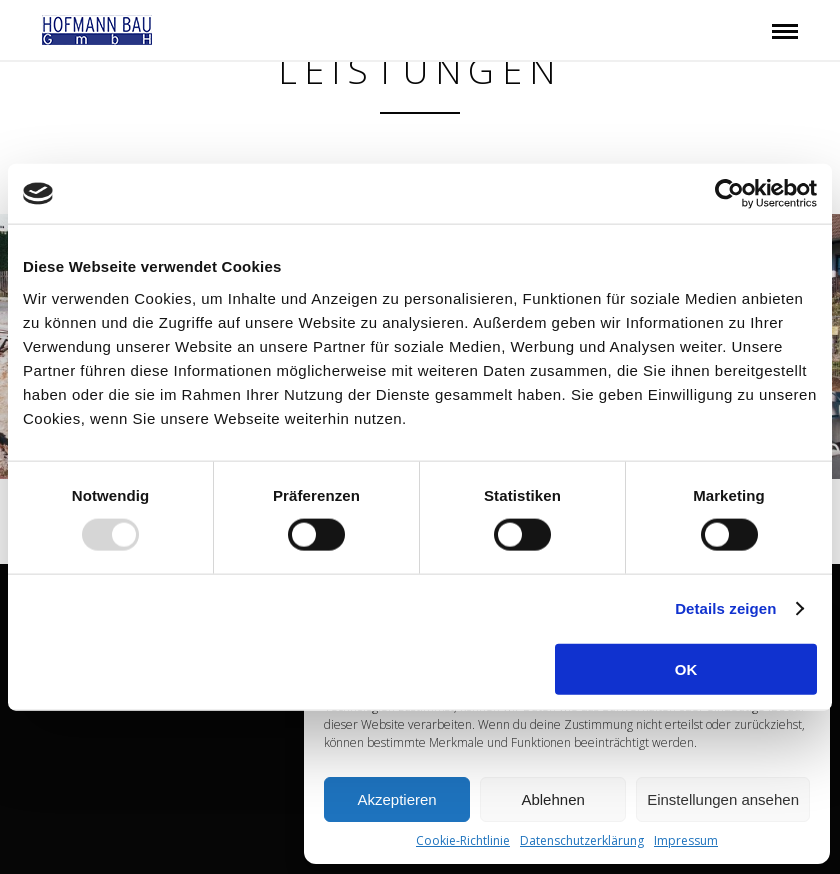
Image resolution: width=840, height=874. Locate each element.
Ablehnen (552, 799)
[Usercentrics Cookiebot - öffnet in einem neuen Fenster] (729, 194)
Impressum (686, 840)
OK (686, 668)
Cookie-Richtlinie (463, 840)
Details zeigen (725, 608)
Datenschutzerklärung (582, 840)
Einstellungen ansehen (723, 799)
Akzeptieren (396, 799)
